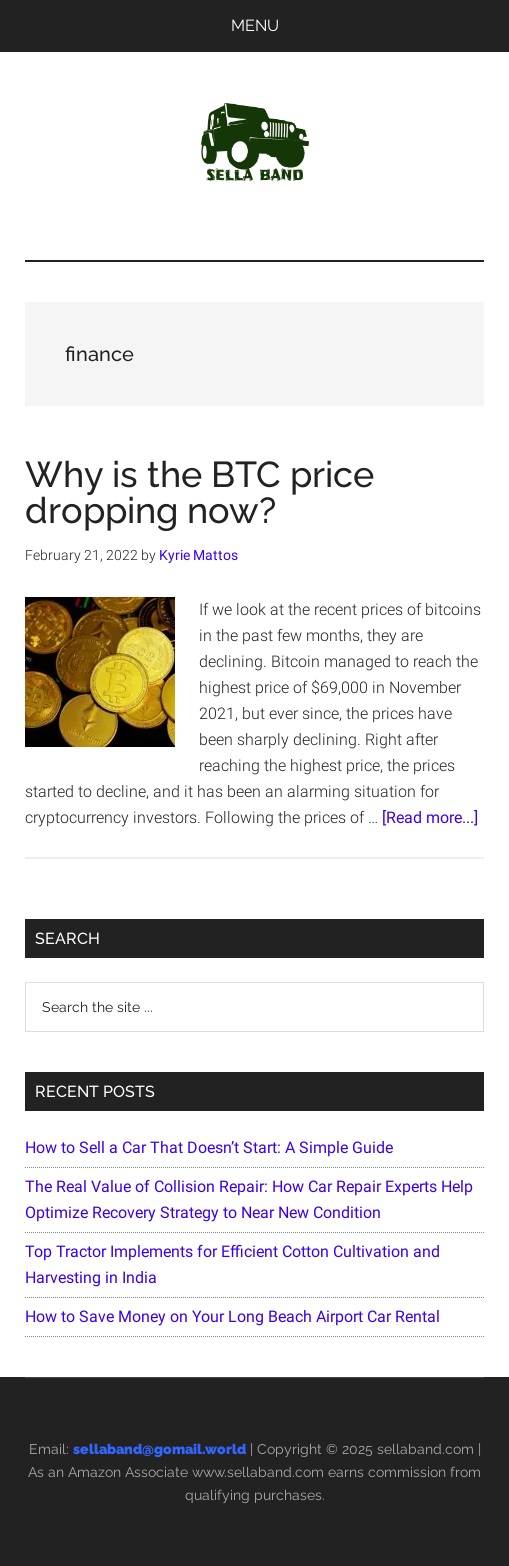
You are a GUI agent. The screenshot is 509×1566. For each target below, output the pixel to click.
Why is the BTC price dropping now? (199, 492)
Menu (255, 25)
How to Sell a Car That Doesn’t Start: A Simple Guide (209, 1147)
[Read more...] (430, 817)
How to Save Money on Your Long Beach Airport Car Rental (232, 1316)
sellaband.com (425, 1449)
